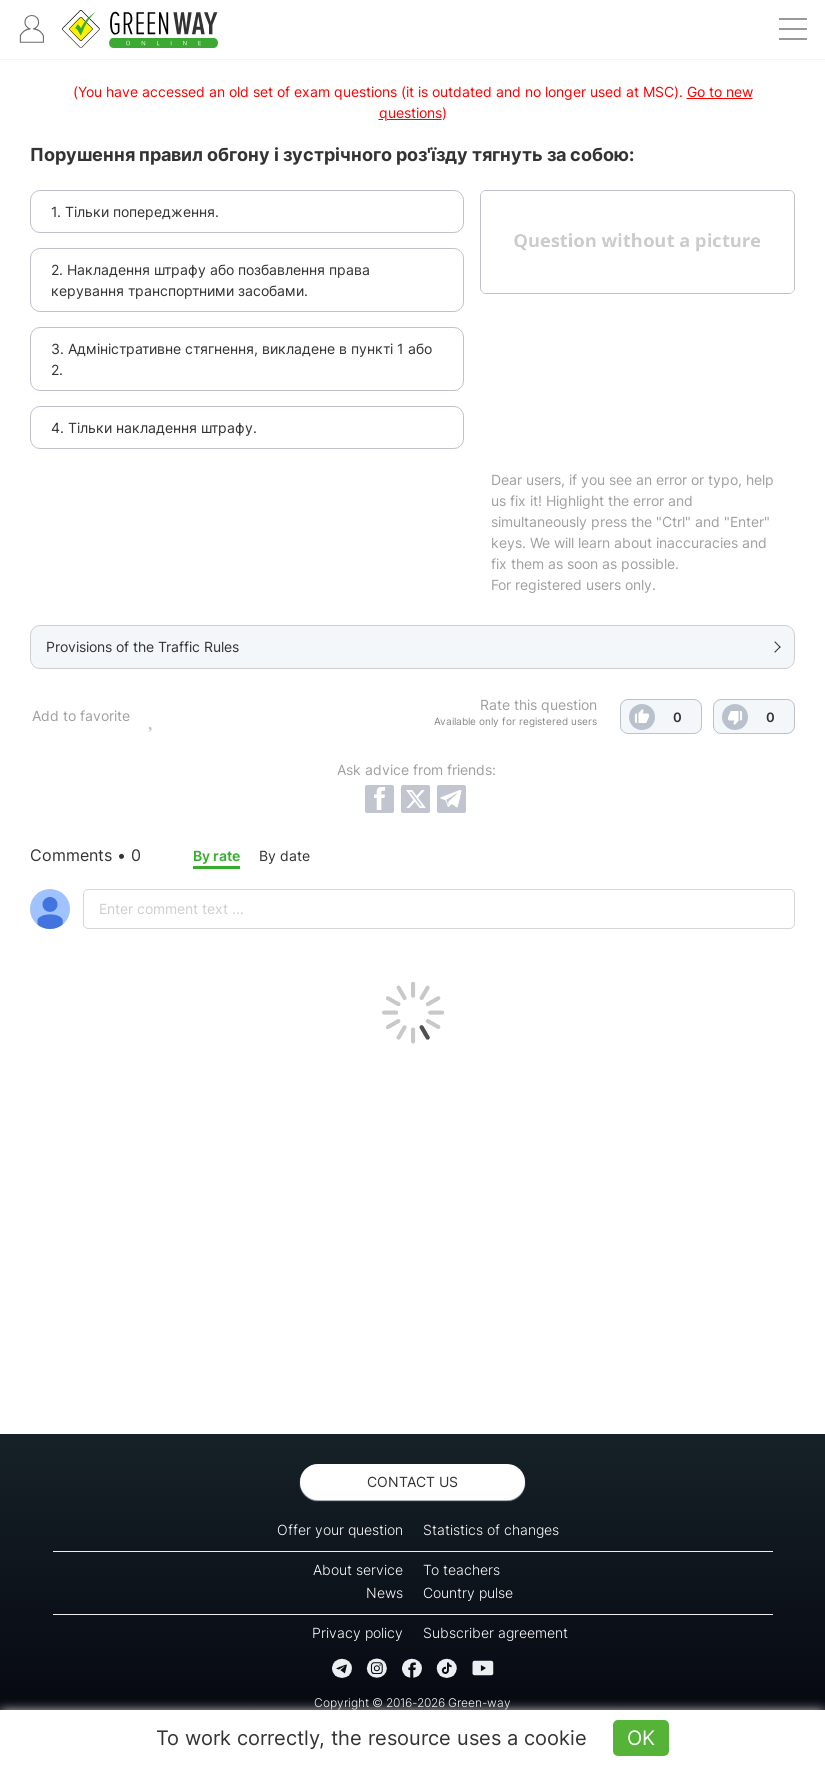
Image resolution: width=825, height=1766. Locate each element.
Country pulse (468, 1592)
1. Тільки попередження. (135, 211)
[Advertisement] (412, 1234)
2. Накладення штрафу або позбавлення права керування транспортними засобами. (210, 280)
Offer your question (340, 1529)
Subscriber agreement (495, 1632)
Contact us (412, 1481)
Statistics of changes (491, 1529)
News (384, 1592)
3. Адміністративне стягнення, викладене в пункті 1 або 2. (241, 359)
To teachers (461, 1569)
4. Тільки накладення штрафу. (154, 427)
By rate (216, 855)
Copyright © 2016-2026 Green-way (412, 1702)
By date (284, 855)
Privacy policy (357, 1632)
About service (358, 1569)
